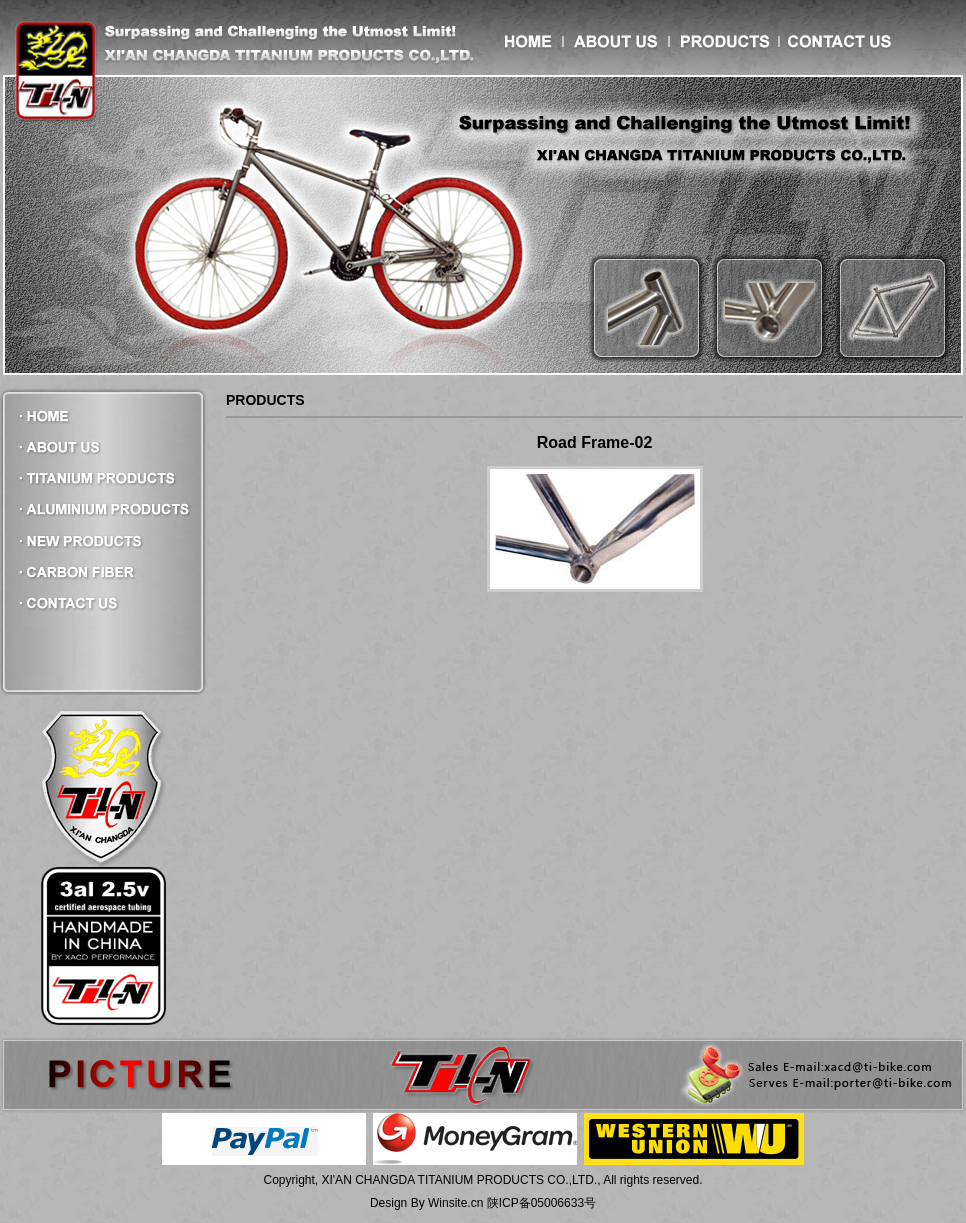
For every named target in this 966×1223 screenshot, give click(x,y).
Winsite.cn (455, 1203)
